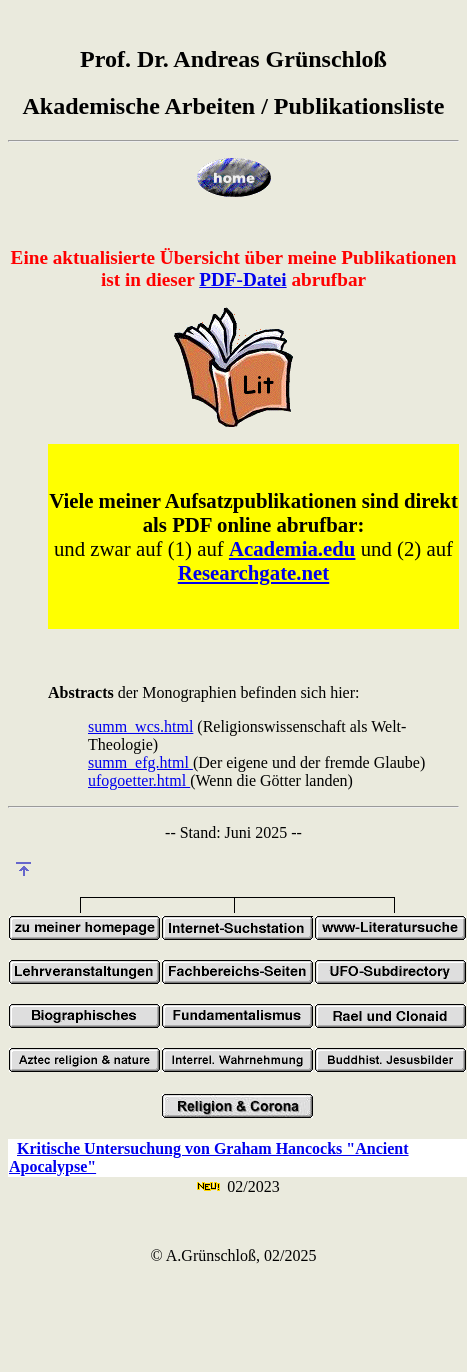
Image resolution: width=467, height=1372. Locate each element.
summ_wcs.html (140, 726)
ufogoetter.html (139, 780)
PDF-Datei (242, 279)
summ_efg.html (140, 762)
